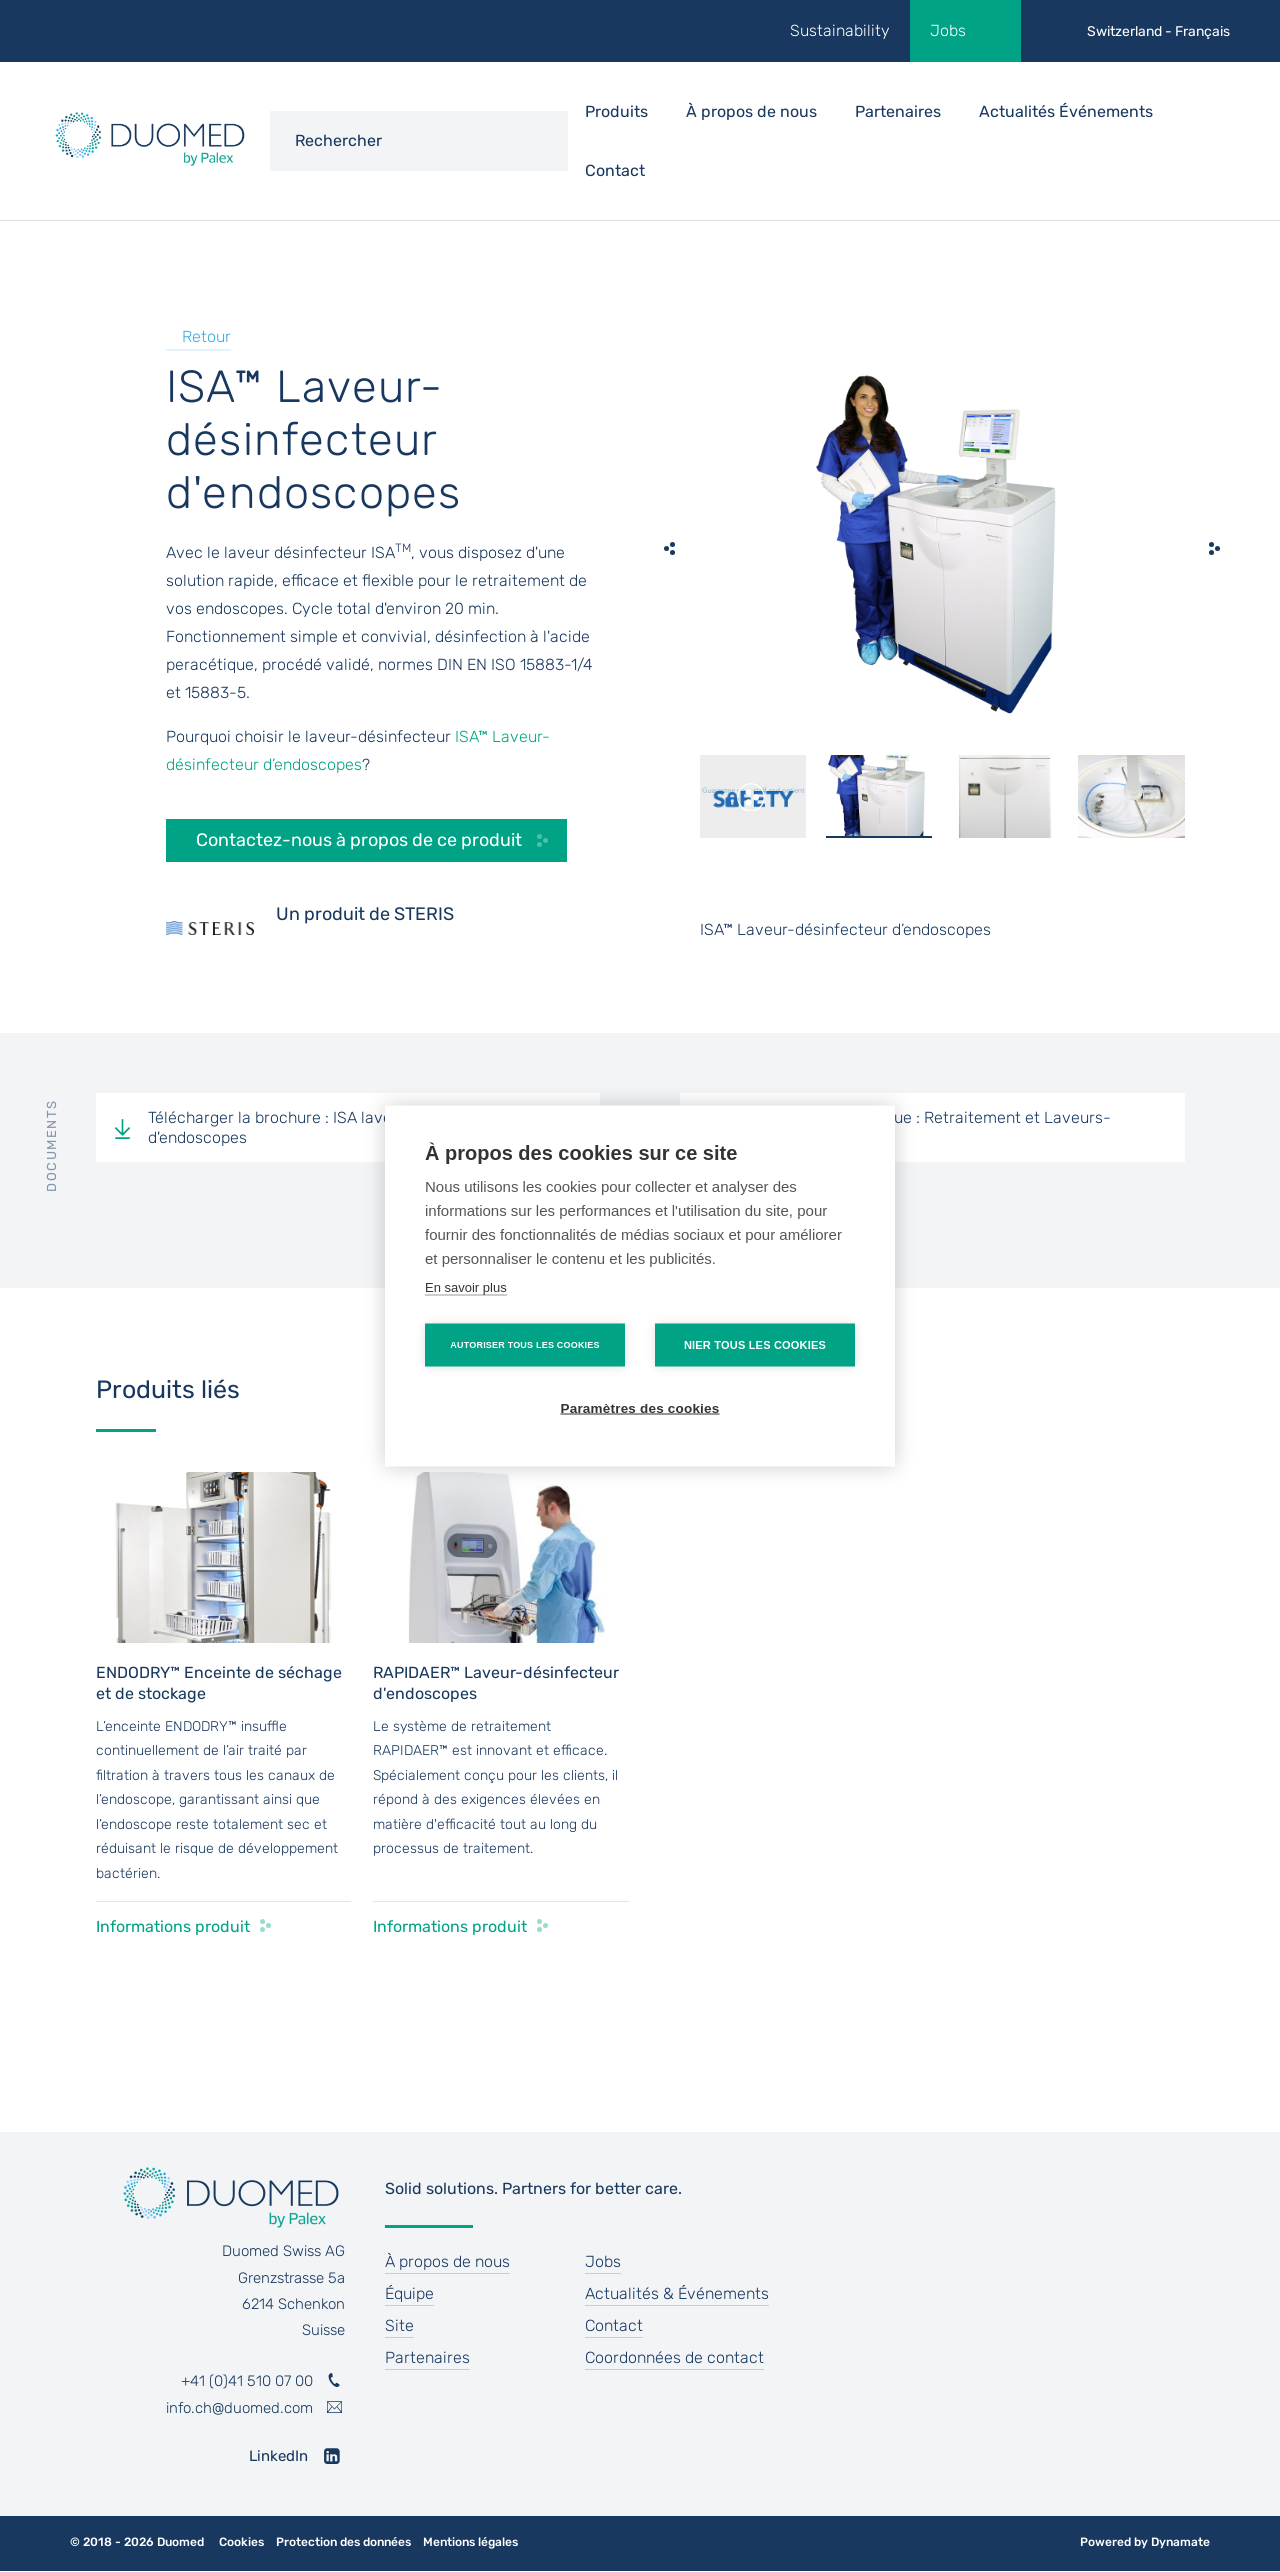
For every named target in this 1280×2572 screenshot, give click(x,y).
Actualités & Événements (677, 2293)
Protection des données (343, 2542)
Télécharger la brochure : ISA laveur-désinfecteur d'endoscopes (327, 1127)
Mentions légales (470, 2542)
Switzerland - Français (1158, 31)
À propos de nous (447, 2261)
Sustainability (840, 30)
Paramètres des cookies (640, 1408)
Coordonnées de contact (674, 2357)
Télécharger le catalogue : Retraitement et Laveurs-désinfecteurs (921, 1127)
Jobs (948, 30)
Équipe (409, 2293)
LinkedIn (278, 2456)
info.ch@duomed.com (239, 2408)
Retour (206, 336)
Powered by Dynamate (1145, 2542)
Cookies (241, 2542)
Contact (615, 170)
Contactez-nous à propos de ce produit (359, 840)
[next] (1215, 548)
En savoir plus (466, 1287)
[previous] (670, 548)
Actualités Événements (1066, 111)
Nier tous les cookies (755, 1345)
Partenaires (898, 111)
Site (399, 2325)
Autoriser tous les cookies (524, 1345)
